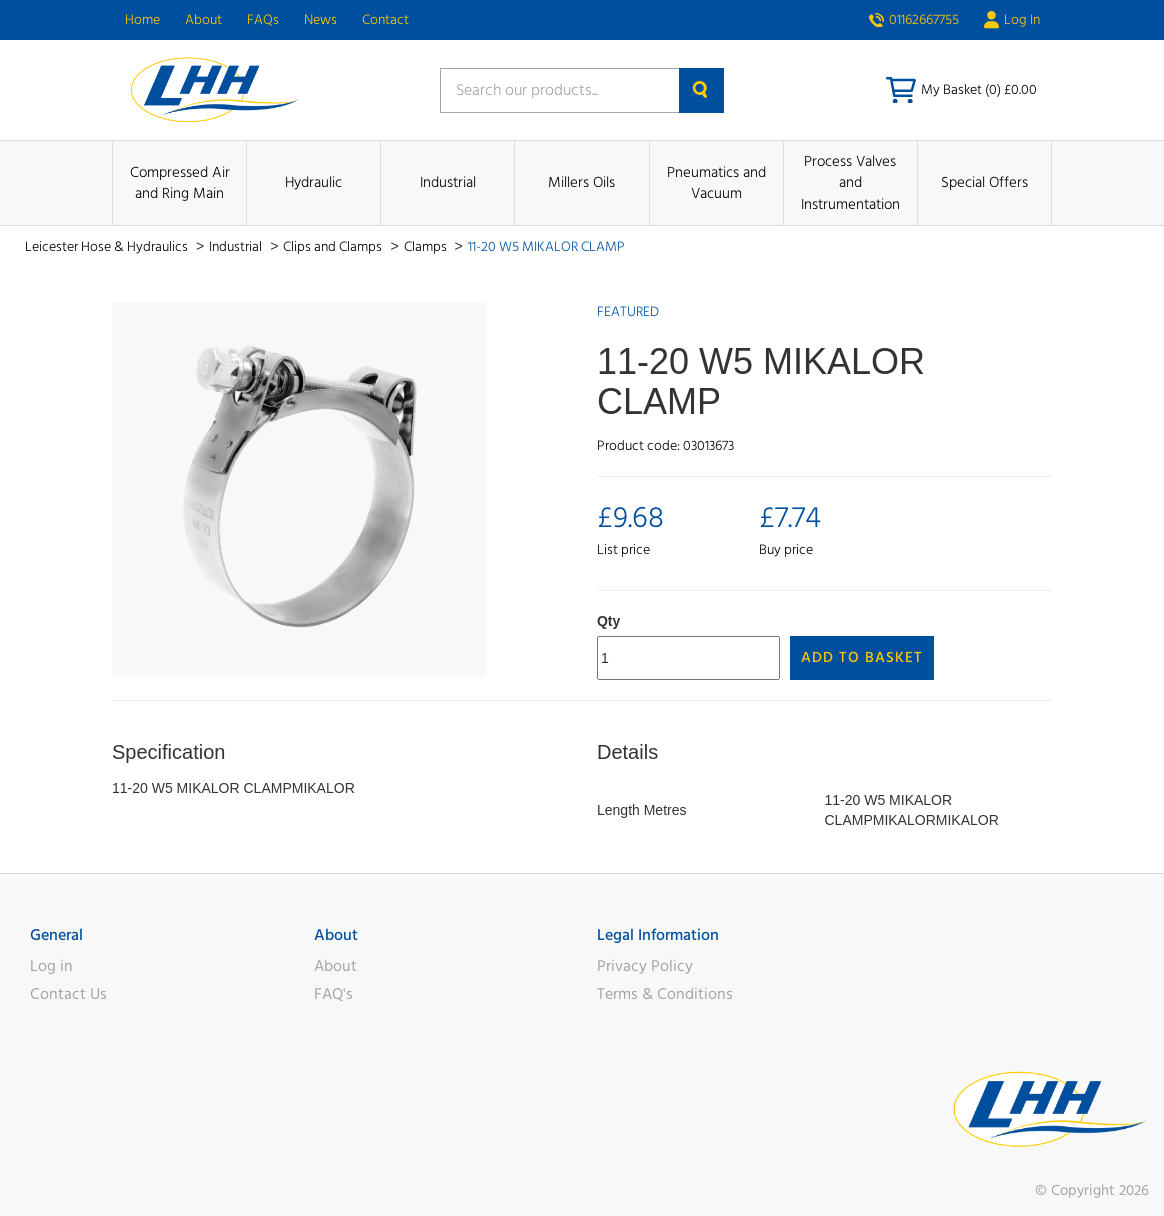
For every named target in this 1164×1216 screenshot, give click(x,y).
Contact (385, 20)
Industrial (448, 182)
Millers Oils (581, 182)
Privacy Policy (645, 966)
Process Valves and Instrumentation (850, 183)
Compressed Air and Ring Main (180, 183)
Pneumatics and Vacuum (716, 183)
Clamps (427, 247)
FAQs (263, 20)
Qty (608, 621)
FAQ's (333, 994)
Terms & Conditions (665, 994)
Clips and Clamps (334, 247)
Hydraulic (313, 182)
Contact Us (68, 994)
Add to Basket (862, 657)
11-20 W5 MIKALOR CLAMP (546, 247)
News (320, 20)
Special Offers (984, 182)
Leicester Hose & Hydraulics (108, 247)
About (203, 20)
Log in (51, 966)
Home (142, 20)
